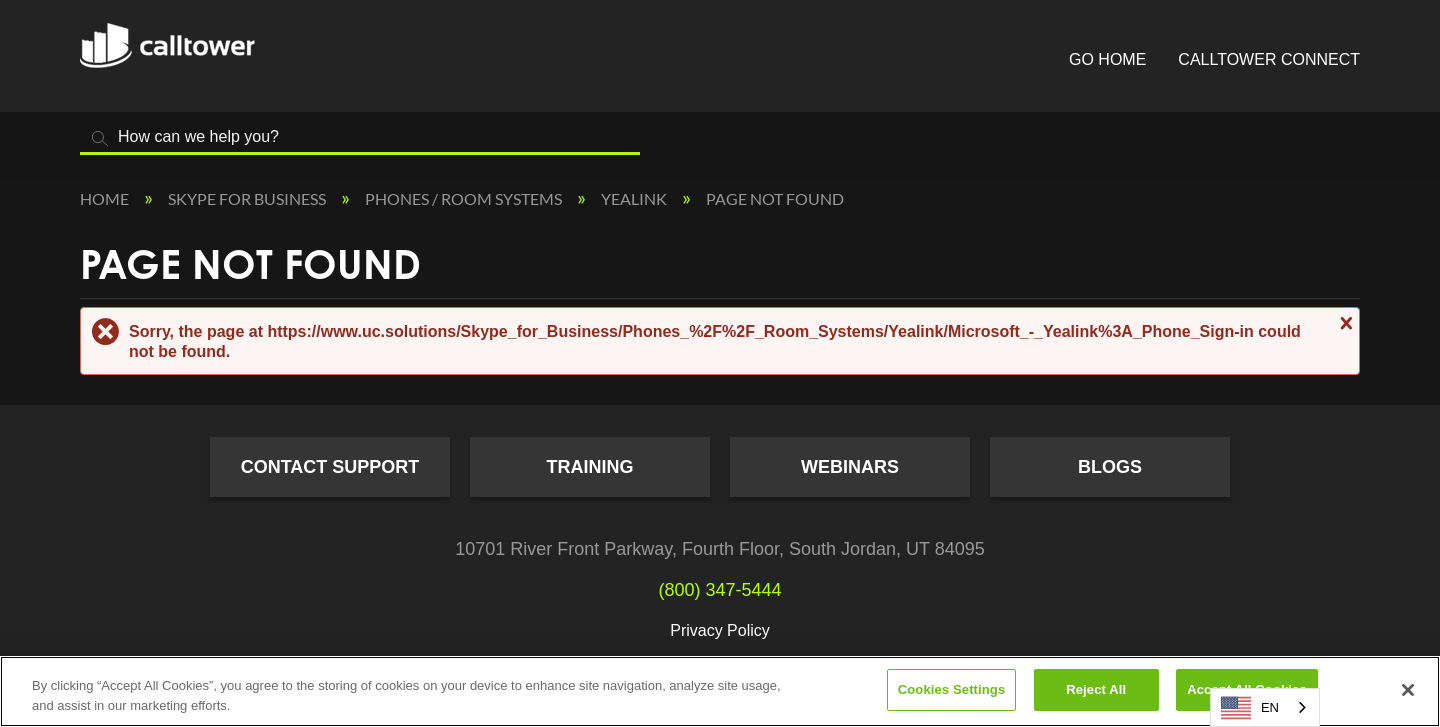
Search (100, 138)
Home (106, 198)
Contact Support (330, 467)
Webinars (850, 467)
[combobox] (1265, 707)
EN (1250, 708)
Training (590, 467)
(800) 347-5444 (719, 590)
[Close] (1408, 690)
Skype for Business (248, 198)
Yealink (635, 198)
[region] (720, 691)
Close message (1344, 323)
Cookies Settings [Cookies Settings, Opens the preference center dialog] (952, 689)
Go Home (1107, 59)
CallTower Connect (1269, 59)
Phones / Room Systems (465, 198)
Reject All (1096, 689)
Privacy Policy (720, 630)
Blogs (1110, 467)
